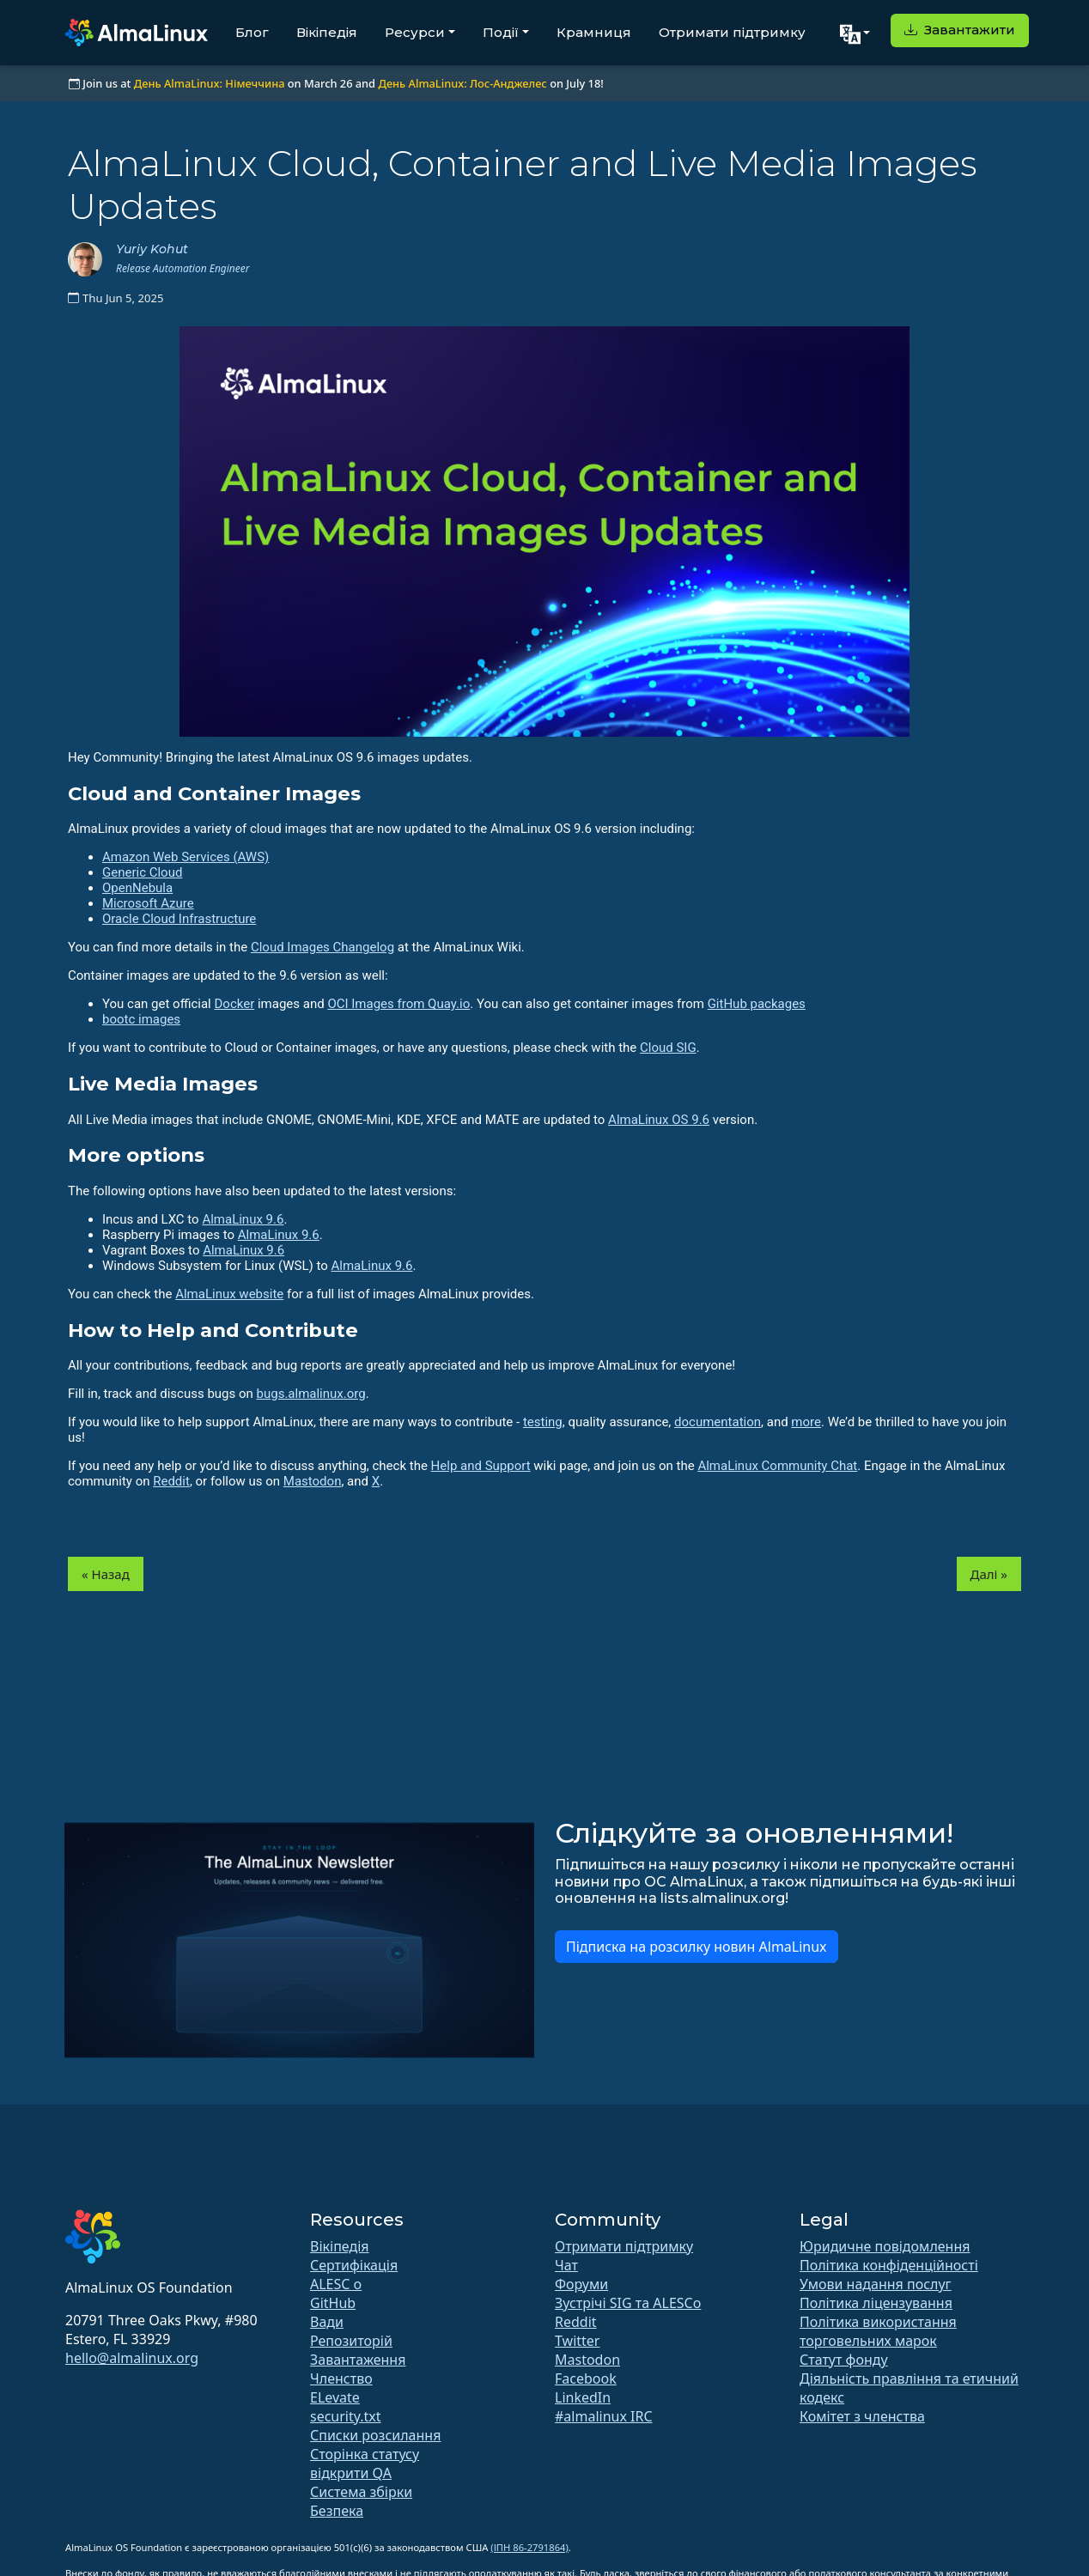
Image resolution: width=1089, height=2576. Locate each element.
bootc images (141, 1019)
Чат (566, 2265)
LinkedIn (583, 2397)
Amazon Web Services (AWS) (185, 857)
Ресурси (415, 32)
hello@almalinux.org (131, 2357)
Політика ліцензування (876, 2302)
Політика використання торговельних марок (878, 2331)
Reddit (171, 1481)
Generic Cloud (142, 872)
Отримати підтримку (732, 32)
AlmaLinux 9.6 (242, 1219)
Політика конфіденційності (889, 2265)
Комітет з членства (862, 2416)
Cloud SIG (668, 1047)
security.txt (345, 2416)
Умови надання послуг (876, 2284)
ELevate (335, 2397)
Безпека (336, 2510)
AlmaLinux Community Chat (777, 1465)
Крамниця (594, 32)
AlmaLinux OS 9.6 (658, 1119)
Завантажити (959, 29)
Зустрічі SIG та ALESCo (628, 2302)
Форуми (581, 2284)
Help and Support (481, 1465)
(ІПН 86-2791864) (529, 2547)
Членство (341, 2378)
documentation (717, 1422)
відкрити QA (351, 2473)
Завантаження (357, 2359)
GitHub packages (757, 1004)
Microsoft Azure (148, 903)
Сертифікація (354, 2265)
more (806, 1422)
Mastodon (312, 1481)
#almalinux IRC (604, 2416)
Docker (234, 1004)
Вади (327, 2321)
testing (543, 1422)
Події (501, 32)
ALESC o (336, 2284)
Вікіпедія (326, 32)
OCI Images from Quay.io (398, 1004)
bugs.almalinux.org (311, 1393)
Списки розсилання (375, 2435)
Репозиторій (351, 2340)
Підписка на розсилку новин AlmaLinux (696, 1946)
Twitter (577, 2340)
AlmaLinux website (229, 1294)
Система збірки (361, 2491)
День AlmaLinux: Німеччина (209, 83)
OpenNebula (137, 888)
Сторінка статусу (364, 2454)
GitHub (333, 2302)
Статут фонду (844, 2359)
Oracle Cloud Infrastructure (179, 919)
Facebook (586, 2378)
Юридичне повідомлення (885, 2246)
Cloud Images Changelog (322, 947)
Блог (252, 32)
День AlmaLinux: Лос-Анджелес (462, 83)
